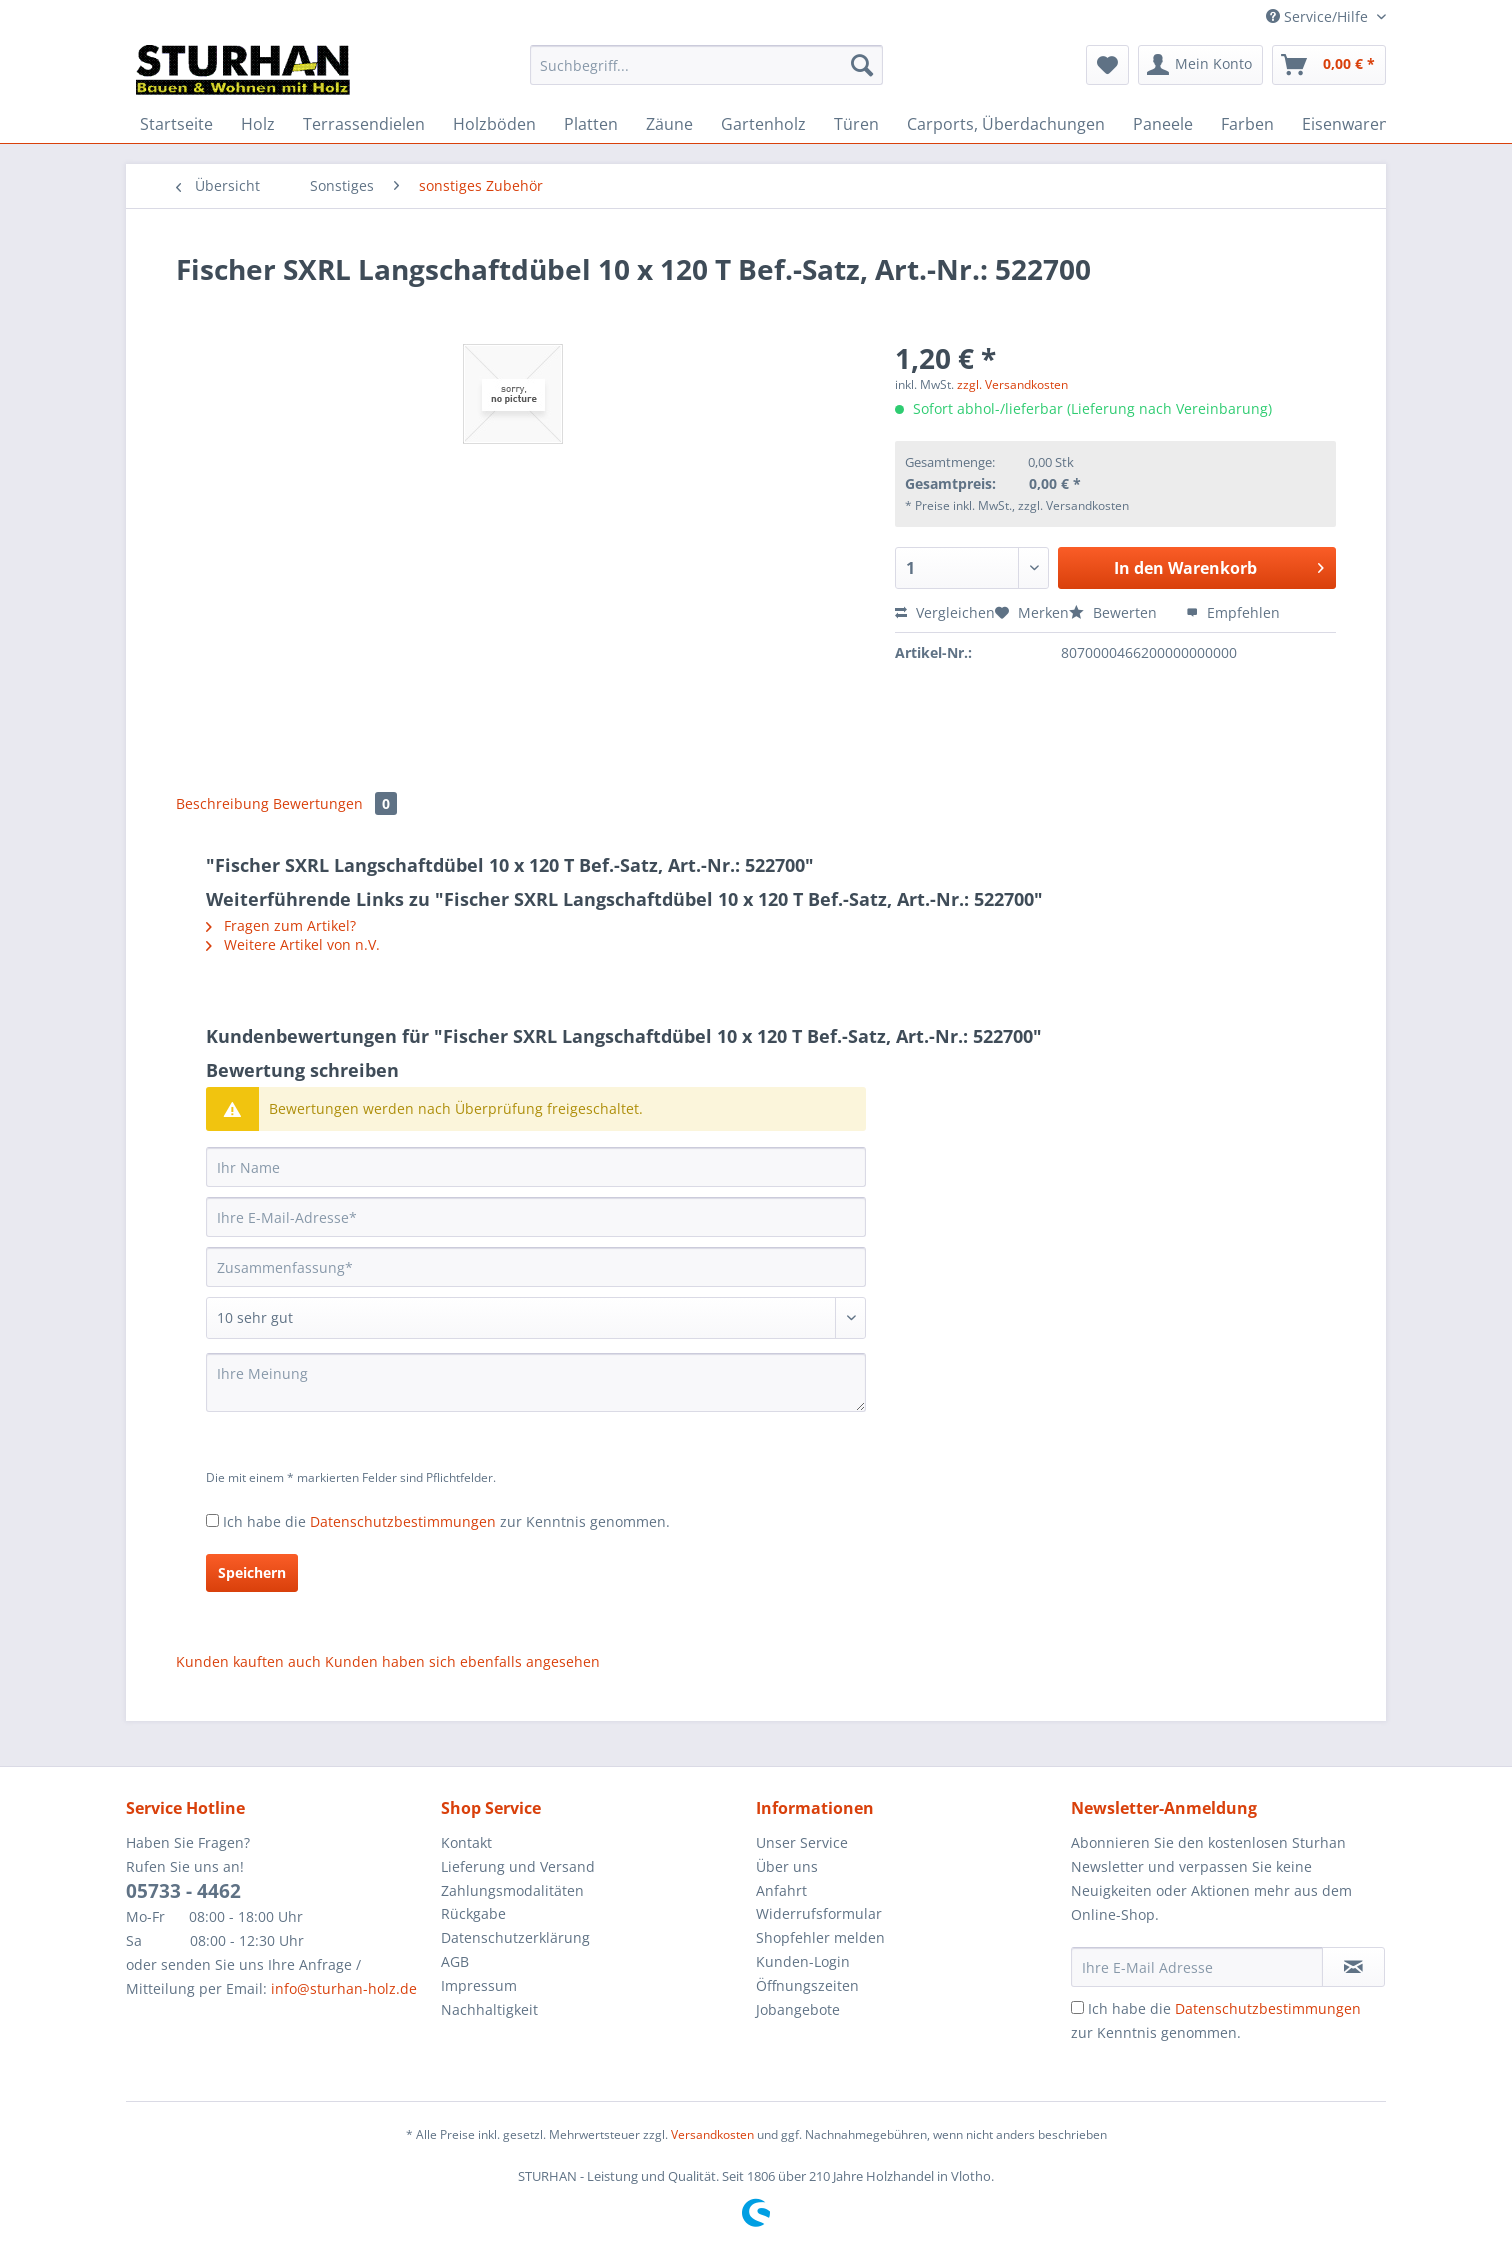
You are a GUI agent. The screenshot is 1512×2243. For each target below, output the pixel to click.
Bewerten (1115, 612)
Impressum (479, 1985)
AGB (455, 1961)
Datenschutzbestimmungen (403, 1521)
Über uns (787, 1866)
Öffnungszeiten (807, 1985)
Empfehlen (1233, 612)
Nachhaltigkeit (489, 2009)
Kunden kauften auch (248, 1661)
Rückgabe (473, 1913)
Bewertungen (335, 803)
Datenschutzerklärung (515, 1937)
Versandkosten (712, 2134)
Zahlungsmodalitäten (512, 1890)
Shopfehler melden (820, 1937)
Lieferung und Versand (518, 1866)
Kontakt (466, 1842)
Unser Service (802, 1842)
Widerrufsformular (819, 1913)
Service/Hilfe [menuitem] (1319, 16)
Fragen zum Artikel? (281, 925)
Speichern (252, 1572)
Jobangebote (798, 2009)
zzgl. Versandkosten (1012, 384)
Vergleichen (945, 612)
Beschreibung (222, 803)
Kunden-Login (803, 1961)
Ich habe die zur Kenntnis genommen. (446, 1521)
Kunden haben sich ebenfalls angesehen (462, 1661)
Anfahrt (781, 1890)
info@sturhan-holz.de (344, 1988)
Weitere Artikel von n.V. (293, 944)
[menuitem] (706, 74)
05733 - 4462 (183, 1891)
